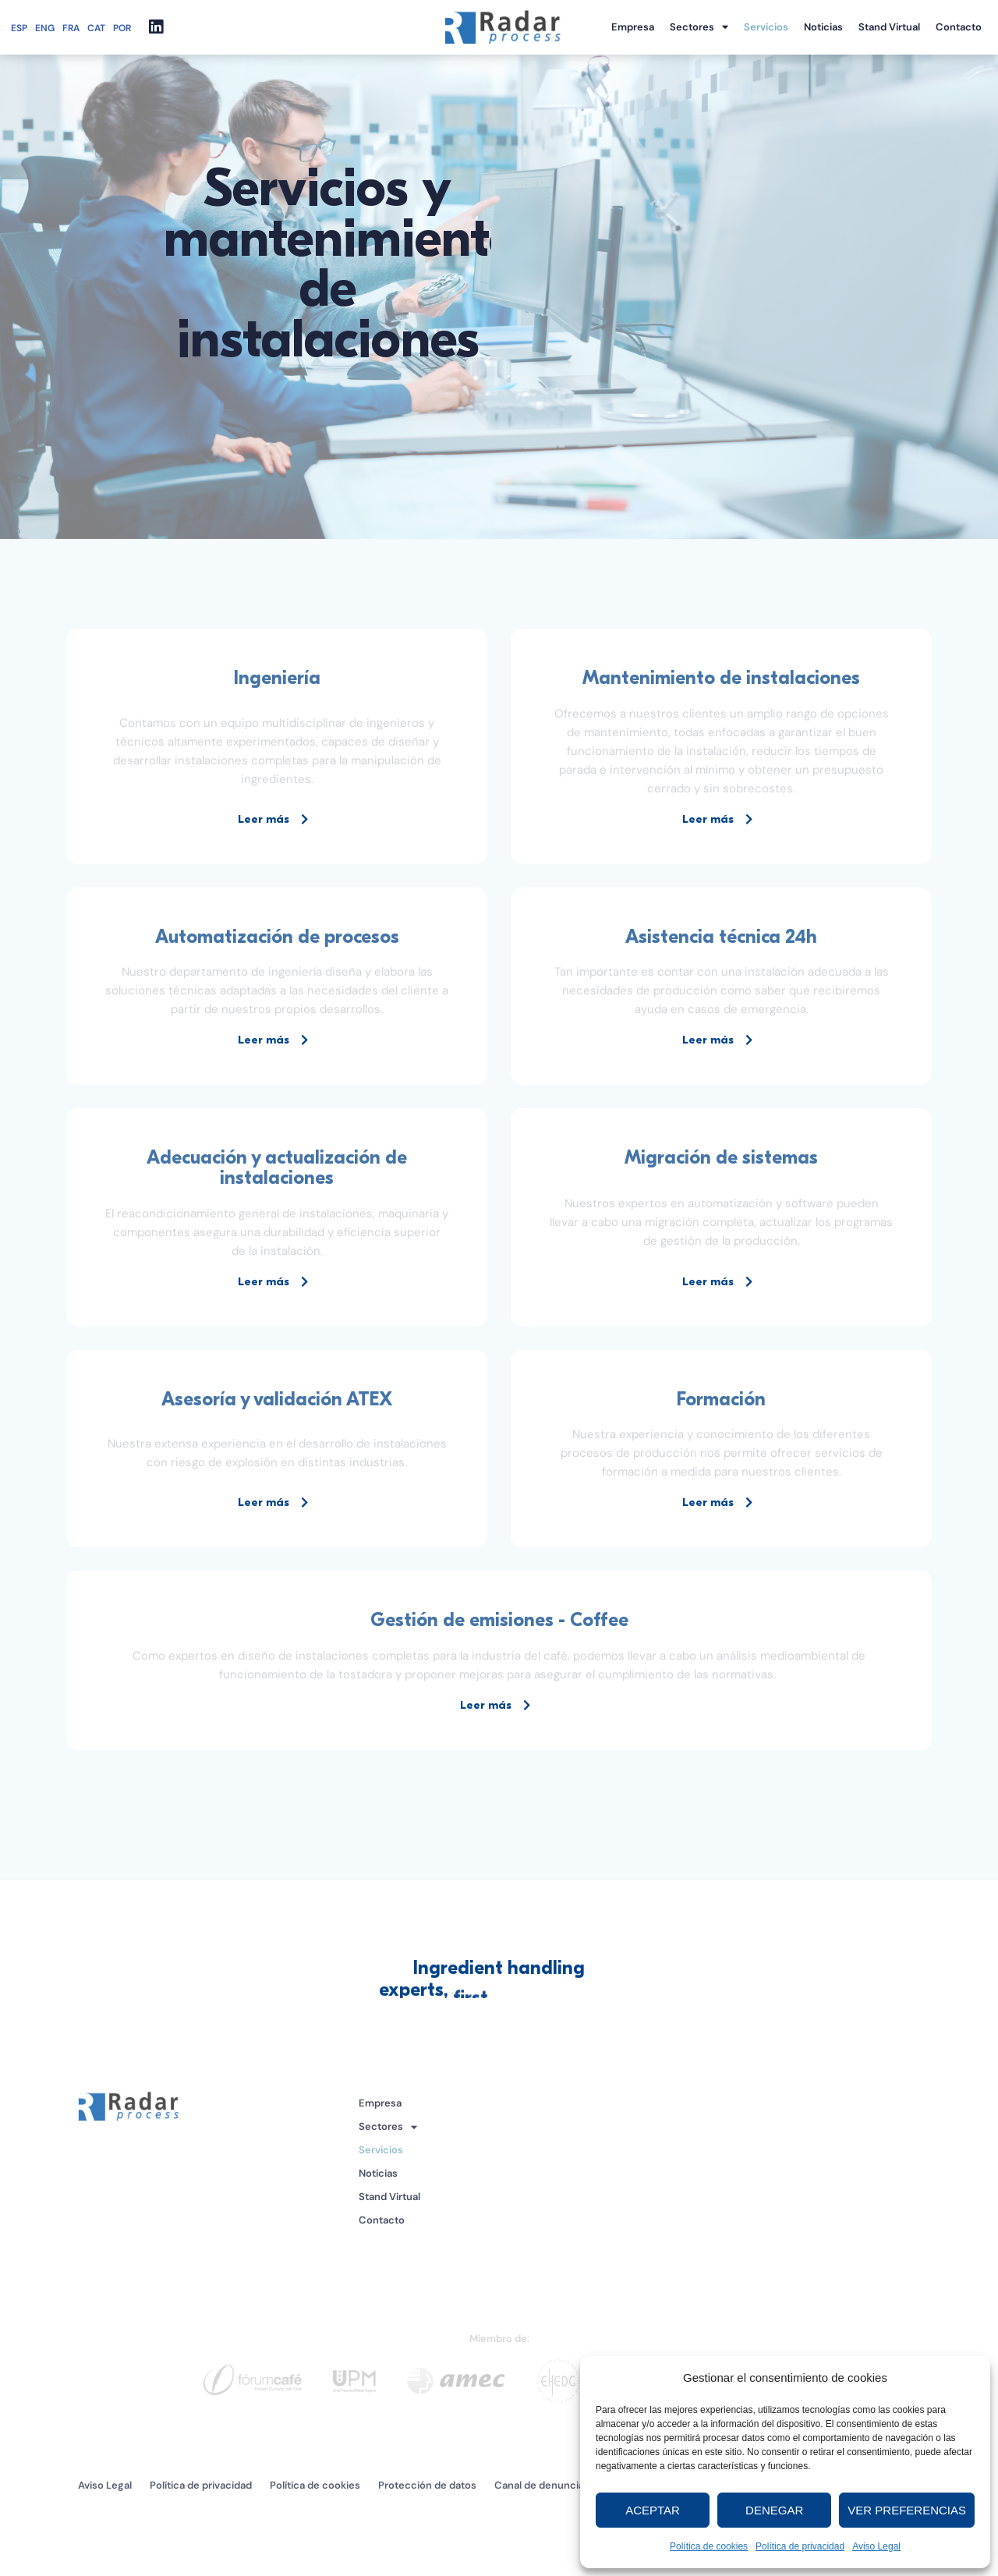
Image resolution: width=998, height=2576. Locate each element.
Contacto (959, 27)
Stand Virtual (889, 27)
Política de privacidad (800, 2546)
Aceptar (652, 2510)
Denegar (774, 2510)
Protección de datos (427, 2485)
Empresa (632, 27)
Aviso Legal (876, 2546)
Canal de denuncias (541, 2485)
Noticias (823, 27)
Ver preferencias (907, 2510)
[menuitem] (23, 28)
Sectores (699, 27)
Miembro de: (499, 2338)
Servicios (766, 27)
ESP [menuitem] (19, 28)
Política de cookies (709, 2546)
